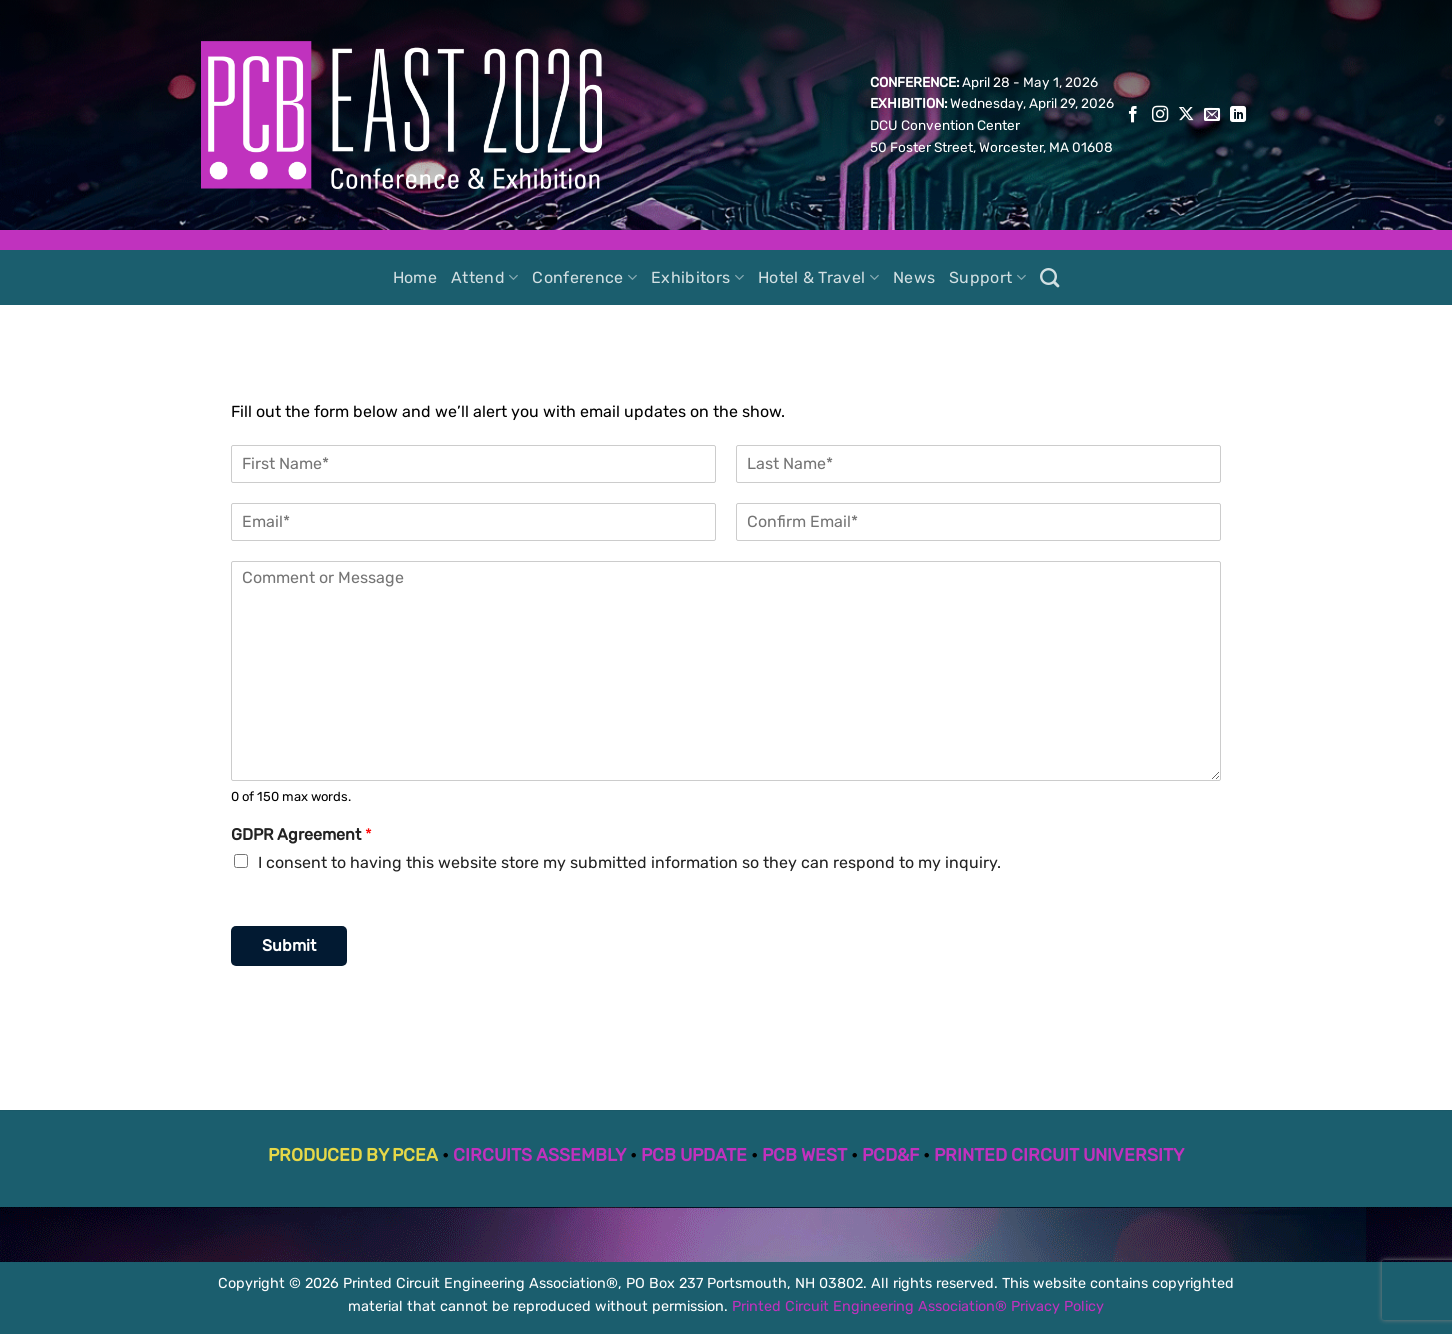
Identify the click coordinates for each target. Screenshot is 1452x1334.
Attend (484, 278)
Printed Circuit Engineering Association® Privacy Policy (918, 1306)
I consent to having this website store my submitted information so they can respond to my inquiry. (629, 862)
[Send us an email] (1212, 115)
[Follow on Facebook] (1133, 115)
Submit (289, 945)
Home (415, 277)
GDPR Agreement (301, 834)
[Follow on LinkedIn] (1238, 115)
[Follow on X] (1186, 115)
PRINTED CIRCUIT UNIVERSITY (1059, 1155)
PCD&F (890, 1155)
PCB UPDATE (694, 1155)
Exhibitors (697, 278)
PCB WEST (804, 1155)
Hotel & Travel (818, 278)
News (914, 277)
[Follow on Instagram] (1160, 115)
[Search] (1049, 277)
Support (987, 278)
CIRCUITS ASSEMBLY (539, 1155)
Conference (584, 278)
